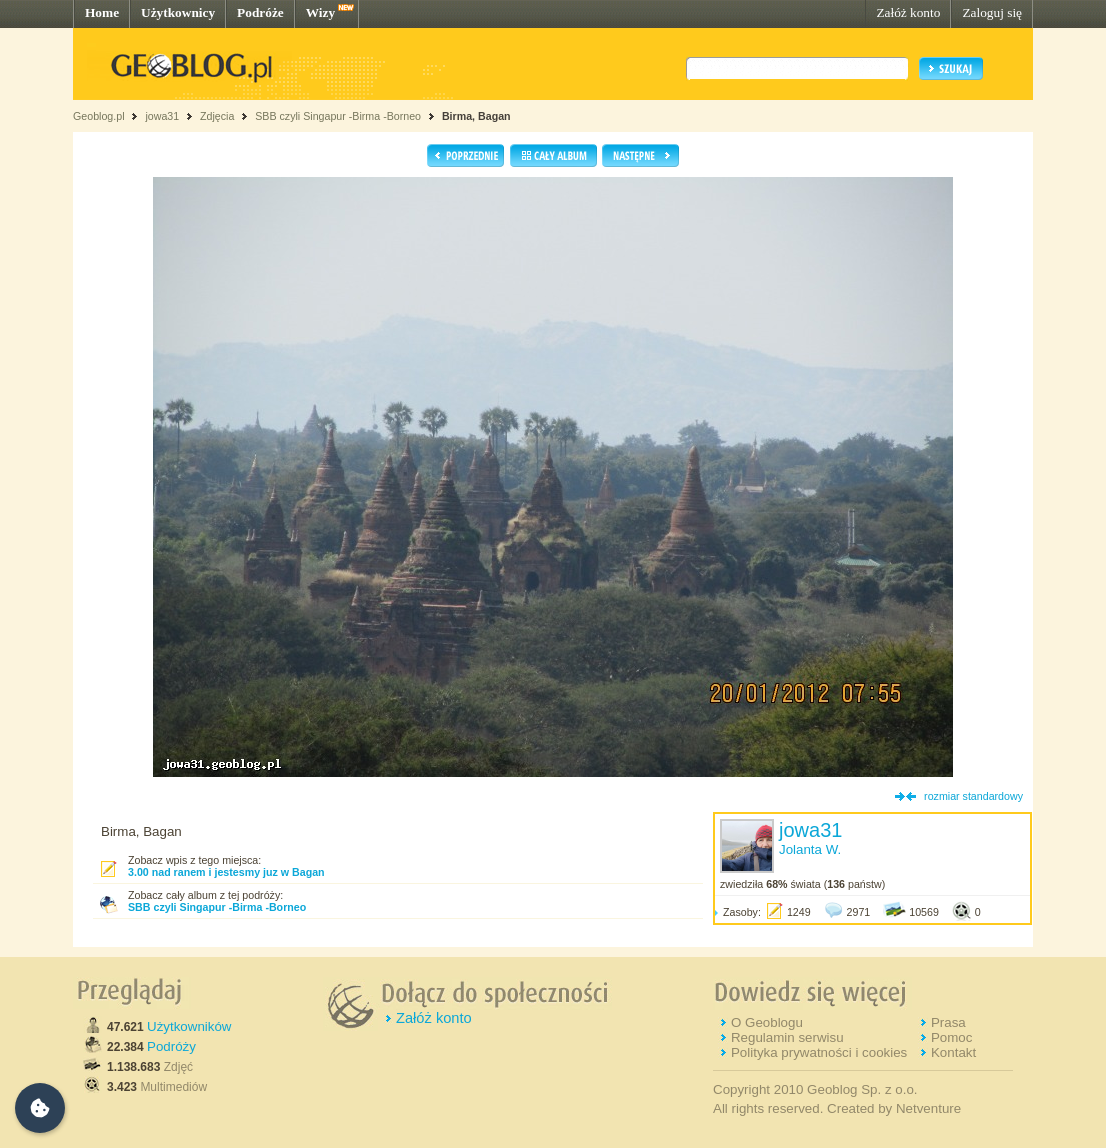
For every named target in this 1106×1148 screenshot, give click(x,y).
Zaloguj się (992, 12)
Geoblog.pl (99, 116)
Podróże (260, 12)
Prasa (948, 1022)
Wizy (320, 12)
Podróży (171, 1046)
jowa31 (162, 116)
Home (102, 12)
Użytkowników (189, 1026)
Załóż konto (908, 12)
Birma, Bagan (476, 116)
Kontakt (953, 1052)
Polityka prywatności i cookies (819, 1052)
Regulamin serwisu (787, 1037)
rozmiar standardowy (973, 796)
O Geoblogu (767, 1022)
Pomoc (951, 1037)
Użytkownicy (178, 12)
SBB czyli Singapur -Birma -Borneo (339, 116)
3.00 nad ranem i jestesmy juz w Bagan (226, 872)
